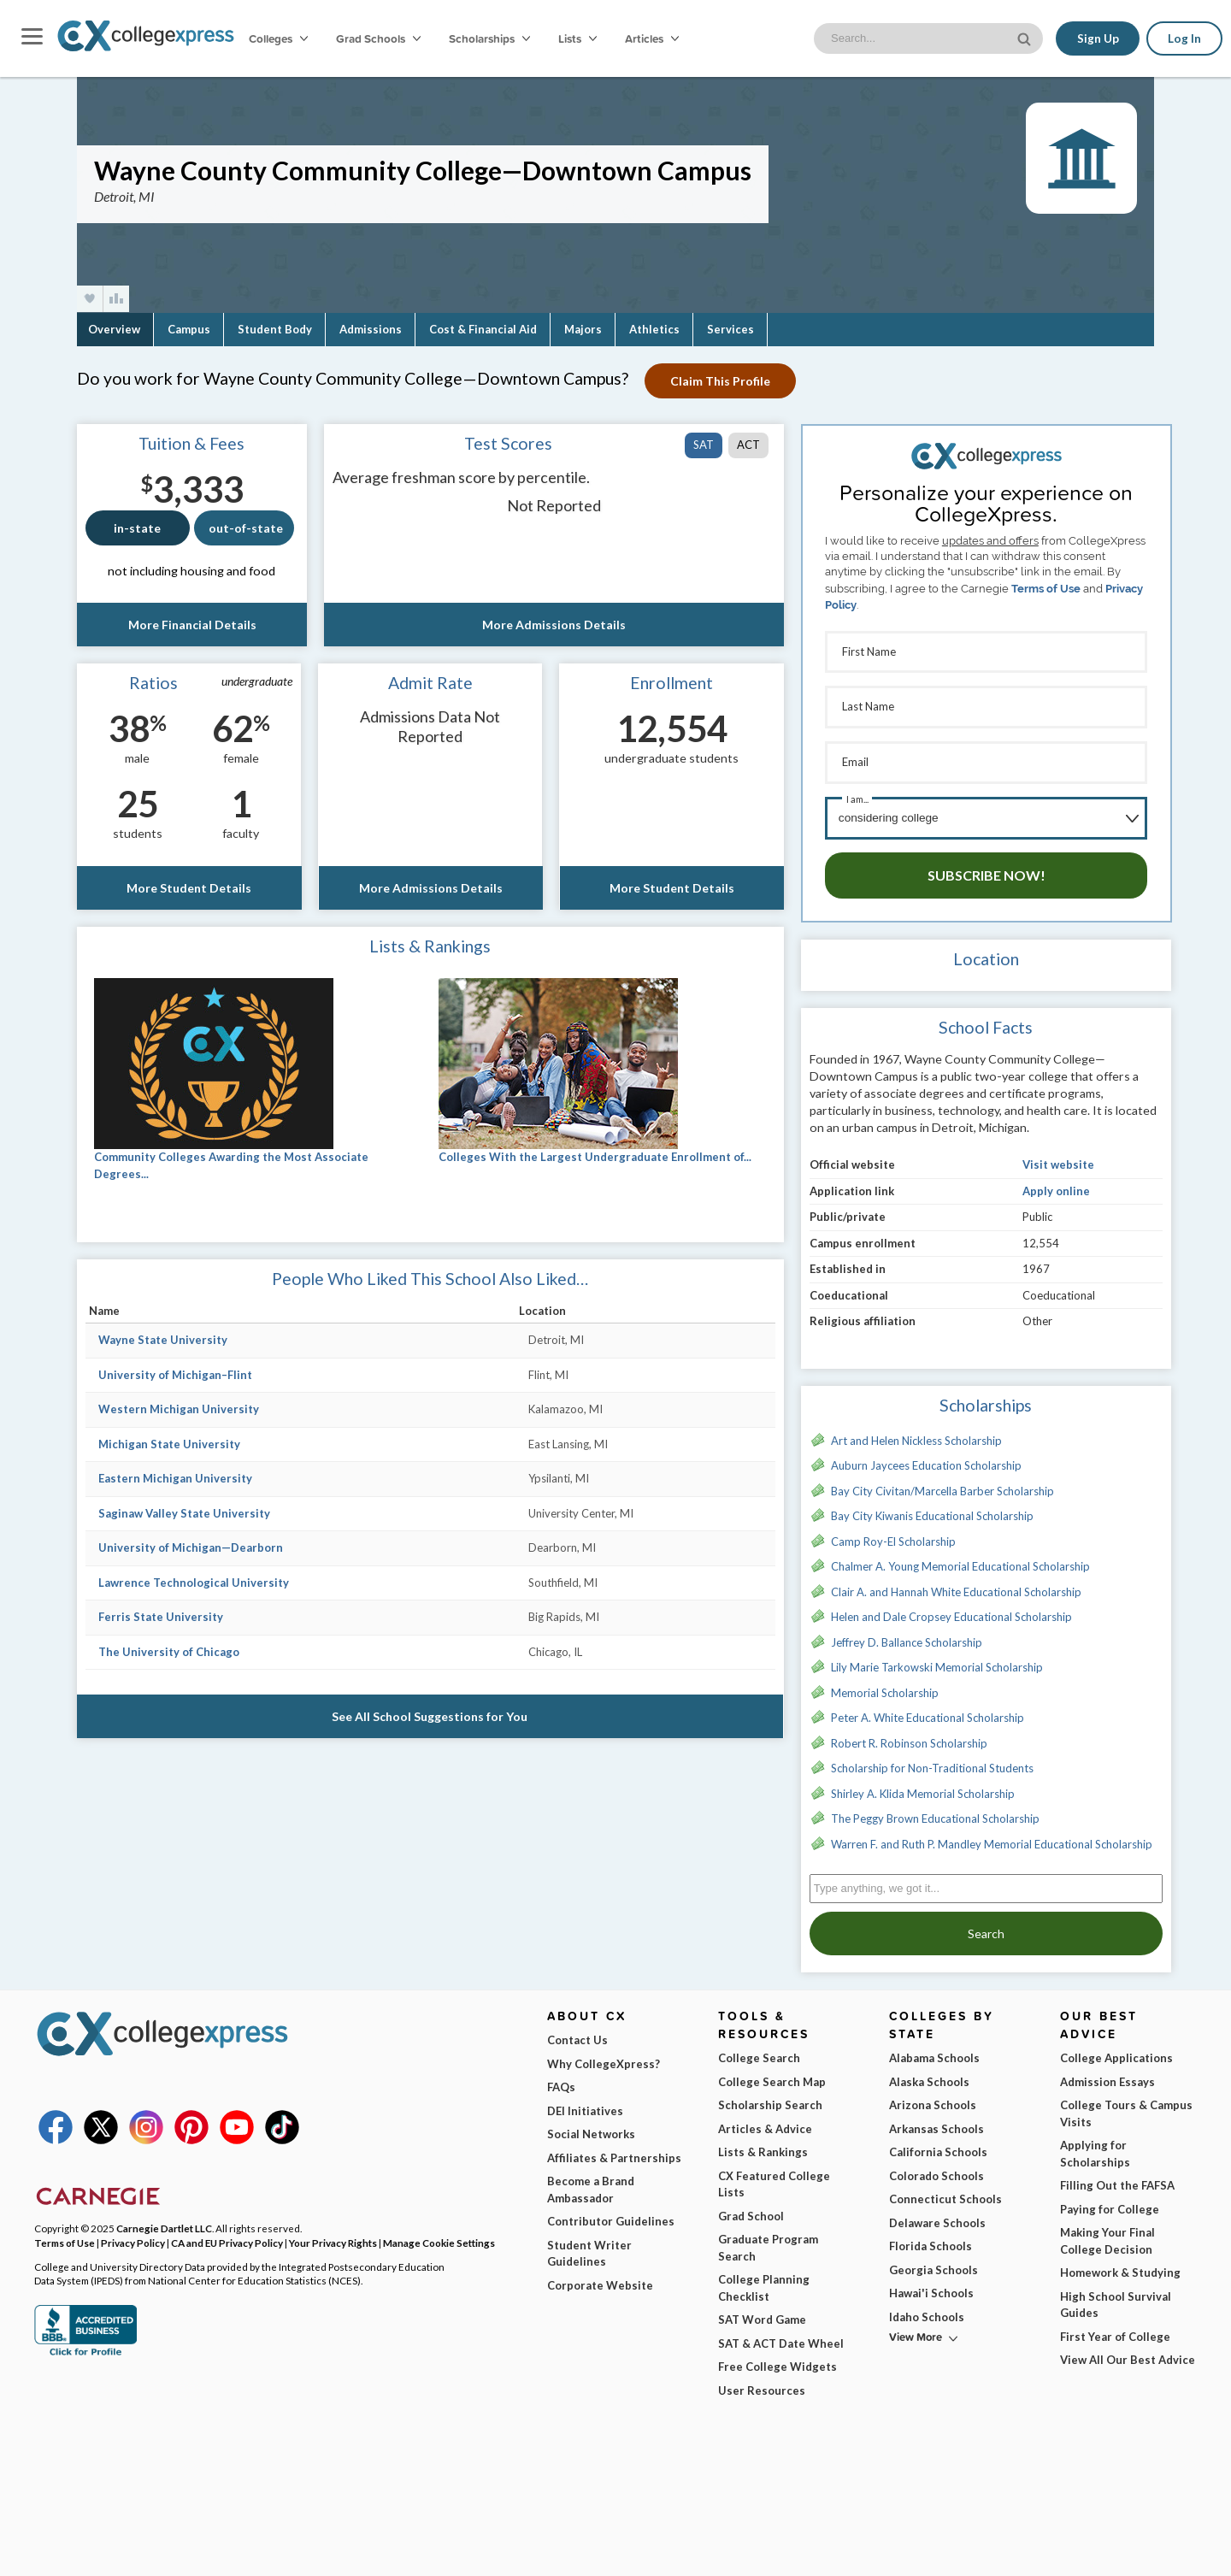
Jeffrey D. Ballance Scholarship (906, 1636)
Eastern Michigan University (175, 1478)
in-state (137, 528)
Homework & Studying (1120, 2266)
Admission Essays (1107, 2076)
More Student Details (189, 888)
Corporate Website (600, 2279)
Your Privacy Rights (333, 2237)
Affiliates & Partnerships (614, 2152)
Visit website (1058, 1158)
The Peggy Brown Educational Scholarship (935, 1812)
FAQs (561, 2081)
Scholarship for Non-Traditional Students (932, 1762)
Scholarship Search (770, 2099)
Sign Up (1097, 38)
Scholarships (489, 38)
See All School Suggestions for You (430, 1716)
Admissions (370, 329)
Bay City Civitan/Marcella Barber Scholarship (942, 1485)
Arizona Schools (932, 2099)
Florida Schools (930, 2240)
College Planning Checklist (764, 2282)
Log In (1184, 38)
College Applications (1116, 2052)
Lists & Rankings (763, 2146)
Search (986, 1927)
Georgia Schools (933, 2264)
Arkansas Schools (936, 2123)
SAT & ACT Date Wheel (781, 2337)
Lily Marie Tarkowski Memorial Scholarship (937, 1661)
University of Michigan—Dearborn (190, 1547)
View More (915, 2331)
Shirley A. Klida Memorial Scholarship (923, 1788)
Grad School (751, 2210)
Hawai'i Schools (931, 2287)
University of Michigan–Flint (175, 1375)
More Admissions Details (554, 624)
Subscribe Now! (986, 869)
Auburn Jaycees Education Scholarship (926, 1459)
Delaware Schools (937, 2217)
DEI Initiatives (585, 2105)
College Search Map (772, 2076)
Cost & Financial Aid (483, 329)
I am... (857, 794)
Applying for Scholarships (1095, 2147)
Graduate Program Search (768, 2241)
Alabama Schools (934, 2052)
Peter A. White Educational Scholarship (927, 1711)
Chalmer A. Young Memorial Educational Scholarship (960, 1560)
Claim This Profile (721, 381)
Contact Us (577, 2034)
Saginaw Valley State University (184, 1513)
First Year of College (1115, 2330)
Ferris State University (160, 1617)
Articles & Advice (765, 2123)
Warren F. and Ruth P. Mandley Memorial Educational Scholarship (991, 1838)
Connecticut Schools (945, 2193)
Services (730, 329)
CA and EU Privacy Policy (227, 2237)
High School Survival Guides (1115, 2299)
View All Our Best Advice (1127, 2354)
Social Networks (591, 2128)
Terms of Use (1046, 588)
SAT (703, 444)
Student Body (275, 329)
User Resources (761, 2384)
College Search (759, 2052)
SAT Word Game (762, 2313)
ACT (748, 444)
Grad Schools (378, 38)
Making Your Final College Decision (1107, 2234)
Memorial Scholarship (885, 1687)
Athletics (654, 329)
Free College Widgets (777, 2360)
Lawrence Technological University (193, 1582)
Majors (583, 329)
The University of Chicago (168, 1652)
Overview (114, 329)
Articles (652, 38)
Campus (189, 329)
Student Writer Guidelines (589, 2247)
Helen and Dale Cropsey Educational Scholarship (951, 1611)
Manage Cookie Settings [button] (439, 2237)
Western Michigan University (178, 1409)
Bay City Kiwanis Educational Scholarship (932, 1510)
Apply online (1056, 1185)
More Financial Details (191, 624)
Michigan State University (169, 1444)
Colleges (278, 38)
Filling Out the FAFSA (1117, 2179)
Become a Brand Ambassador (590, 2183)
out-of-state (246, 528)
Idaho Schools (926, 2311)
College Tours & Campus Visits (1126, 2107)
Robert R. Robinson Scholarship (909, 1737)
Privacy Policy (133, 2237)
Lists (577, 38)
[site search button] (1025, 37)
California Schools (938, 2146)
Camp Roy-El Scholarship (893, 1535)
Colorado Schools (936, 2170)
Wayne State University (162, 1340)
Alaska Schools (929, 2076)
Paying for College (1109, 2203)
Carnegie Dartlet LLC (164, 2222)
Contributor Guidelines (610, 2215)
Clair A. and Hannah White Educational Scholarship (956, 1586)
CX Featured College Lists (774, 2178)
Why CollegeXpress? (603, 2058)
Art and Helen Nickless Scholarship (916, 1434)
